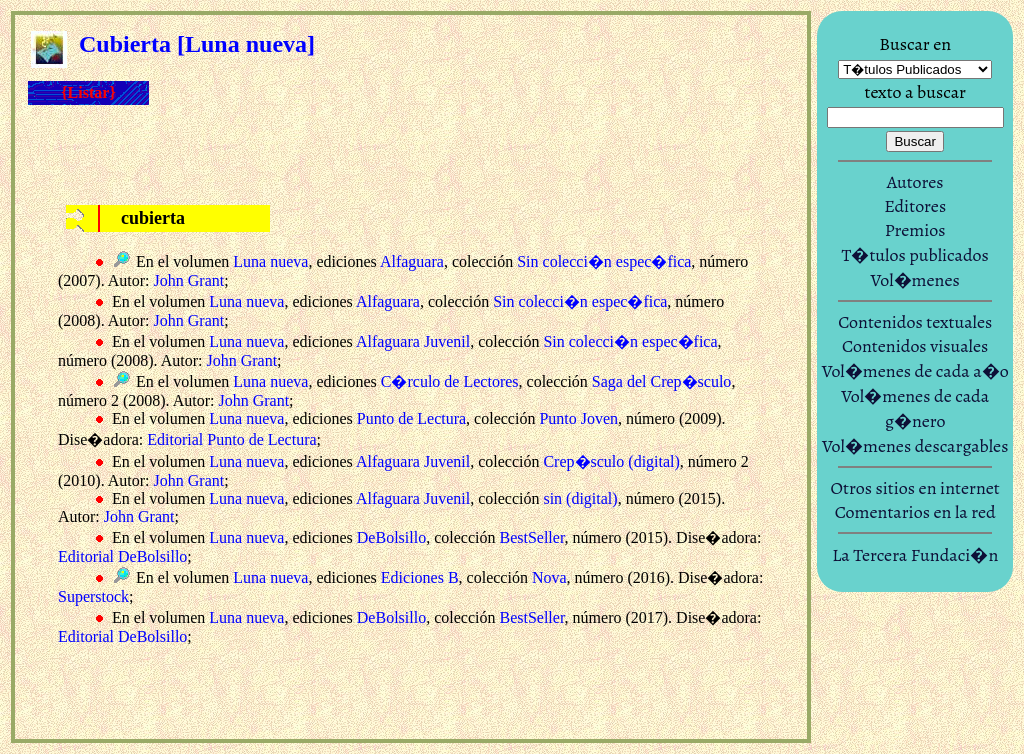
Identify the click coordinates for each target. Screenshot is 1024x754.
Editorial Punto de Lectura (231, 439)
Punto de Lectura (411, 418)
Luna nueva (270, 261)
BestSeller (531, 537)
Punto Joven (578, 418)
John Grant (189, 280)
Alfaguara (412, 261)
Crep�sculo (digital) (611, 461)
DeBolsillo (391, 537)
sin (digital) (580, 498)
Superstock (93, 596)
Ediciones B (420, 577)
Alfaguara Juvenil (413, 341)
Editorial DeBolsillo (122, 556)
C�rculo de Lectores (450, 381)
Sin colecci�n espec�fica (604, 261)
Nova (549, 577)
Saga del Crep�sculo (662, 381)
